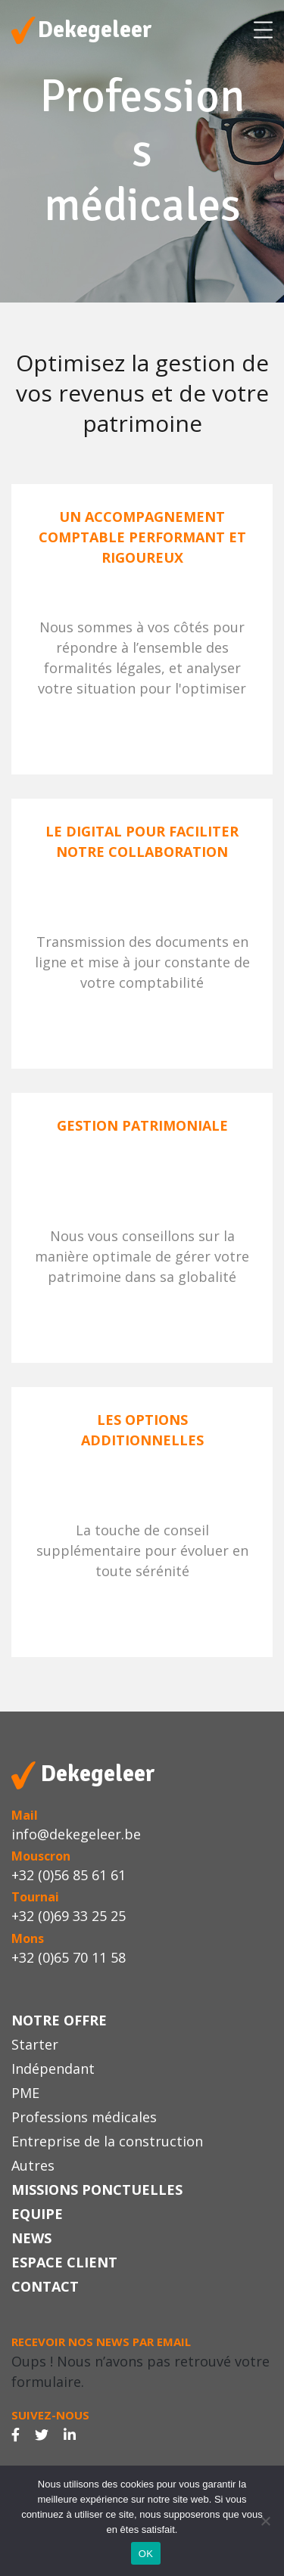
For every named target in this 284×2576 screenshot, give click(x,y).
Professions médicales (84, 2117)
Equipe (37, 2214)
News (31, 2238)
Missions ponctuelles (97, 2189)
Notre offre (59, 2020)
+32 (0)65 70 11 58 (68, 1957)
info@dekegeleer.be (76, 1834)
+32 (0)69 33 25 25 (68, 1916)
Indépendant (53, 2068)
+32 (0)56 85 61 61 (68, 1875)
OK (146, 2553)
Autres (33, 2165)
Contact (45, 2286)
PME (25, 2093)
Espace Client (64, 2262)
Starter (34, 2044)
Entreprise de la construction (107, 2141)
